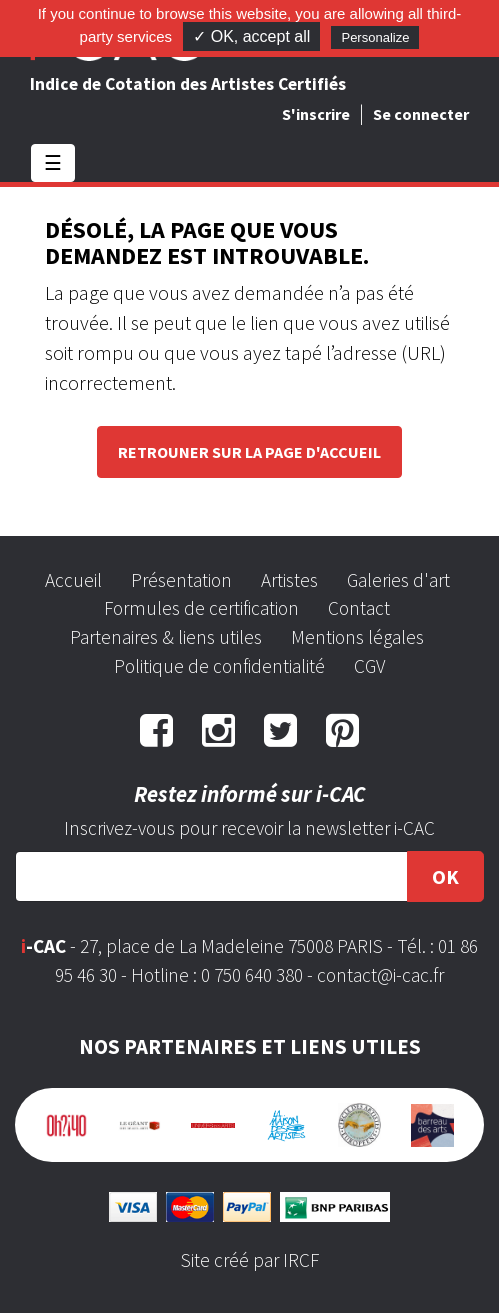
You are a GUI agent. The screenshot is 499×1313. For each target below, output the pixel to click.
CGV (369, 666)
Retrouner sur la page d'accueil (249, 452)
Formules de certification (201, 608)
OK (445, 876)
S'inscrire (316, 114)
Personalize (375, 37)
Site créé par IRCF (250, 1260)
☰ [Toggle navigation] (53, 162)
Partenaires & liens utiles (166, 637)
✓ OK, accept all (251, 36)
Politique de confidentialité (219, 666)
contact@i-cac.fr (380, 975)
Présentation (181, 580)
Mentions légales (357, 637)
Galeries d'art (398, 580)
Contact (359, 608)
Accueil (73, 580)
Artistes (289, 580)
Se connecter (421, 114)
